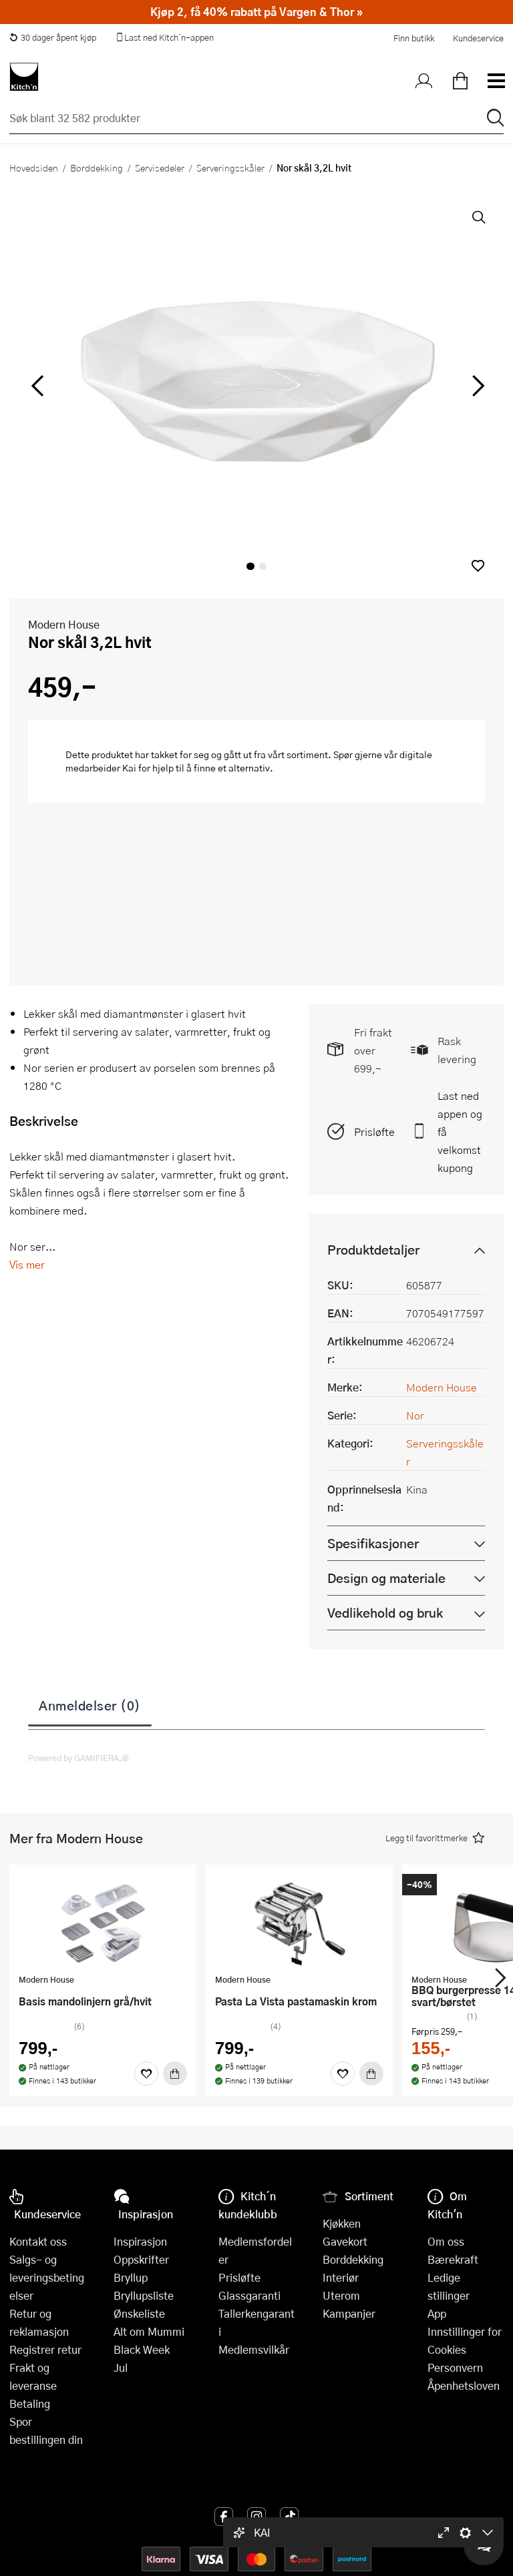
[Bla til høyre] (476, 386)
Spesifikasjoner (373, 1543)
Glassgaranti (249, 2295)
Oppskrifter (141, 2259)
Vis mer (27, 1264)
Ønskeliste (139, 2313)
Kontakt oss (38, 2241)
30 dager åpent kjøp (52, 37)
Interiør (341, 2277)
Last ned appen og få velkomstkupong (460, 1131)
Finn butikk (413, 38)
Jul (121, 2367)
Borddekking (96, 167)
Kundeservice (478, 38)
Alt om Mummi (149, 2331)
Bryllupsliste (144, 2295)
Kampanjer (349, 2313)
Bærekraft (453, 2259)
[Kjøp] (175, 2073)
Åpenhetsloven (464, 2385)
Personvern (455, 2367)
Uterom (341, 2295)
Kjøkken (342, 2223)
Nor (415, 1415)
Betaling (29, 2403)
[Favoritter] (146, 2073)
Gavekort (345, 2241)
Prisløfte (374, 1131)
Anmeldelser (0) (90, 1705)
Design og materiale (386, 1578)
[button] (478, 565)
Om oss (446, 2241)
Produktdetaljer (373, 1249)
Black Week (142, 2349)
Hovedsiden (33, 167)
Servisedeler (159, 167)
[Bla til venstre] (37, 386)
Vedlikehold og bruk (385, 1612)
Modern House (64, 624)
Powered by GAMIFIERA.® (78, 1758)
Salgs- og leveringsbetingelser (46, 2277)
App (437, 2313)
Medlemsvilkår (253, 2349)
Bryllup (131, 2277)
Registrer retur (45, 2349)
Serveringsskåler (230, 167)
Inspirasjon (140, 2241)
